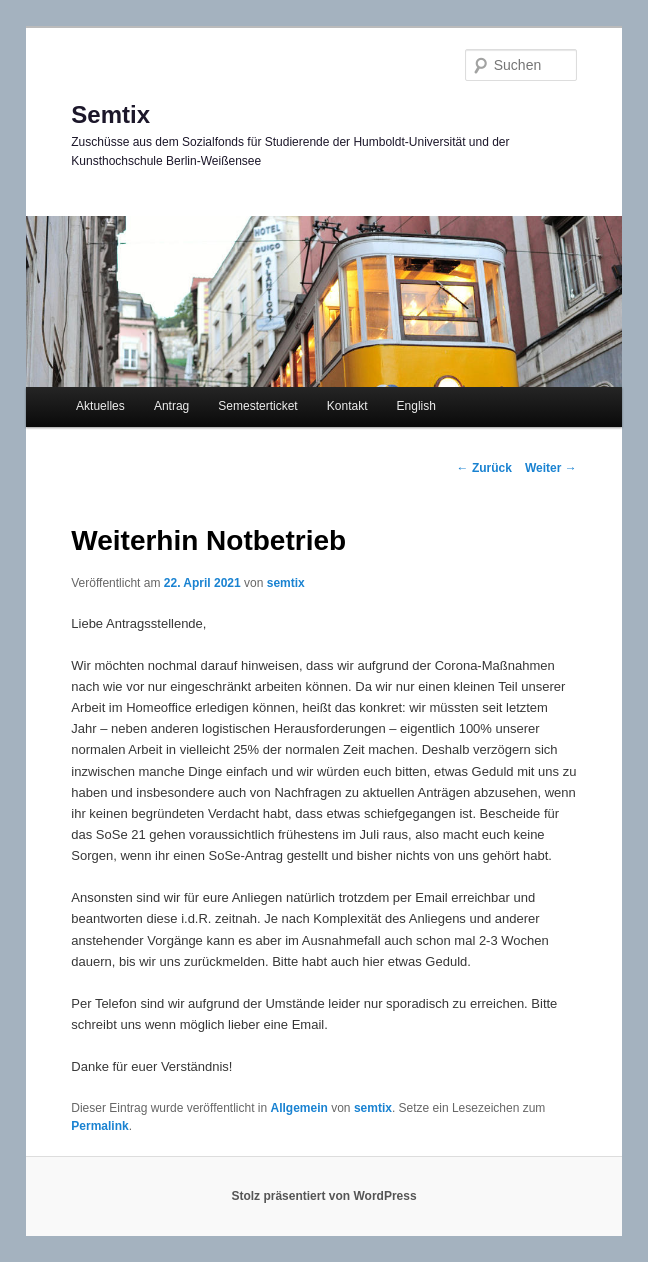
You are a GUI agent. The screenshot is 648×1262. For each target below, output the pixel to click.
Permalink (99, 1126)
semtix (286, 583)
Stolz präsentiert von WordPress (323, 1196)
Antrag (171, 406)
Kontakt (347, 406)
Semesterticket (257, 406)
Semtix (110, 114)
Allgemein (299, 1108)
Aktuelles (100, 406)
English (416, 406)
